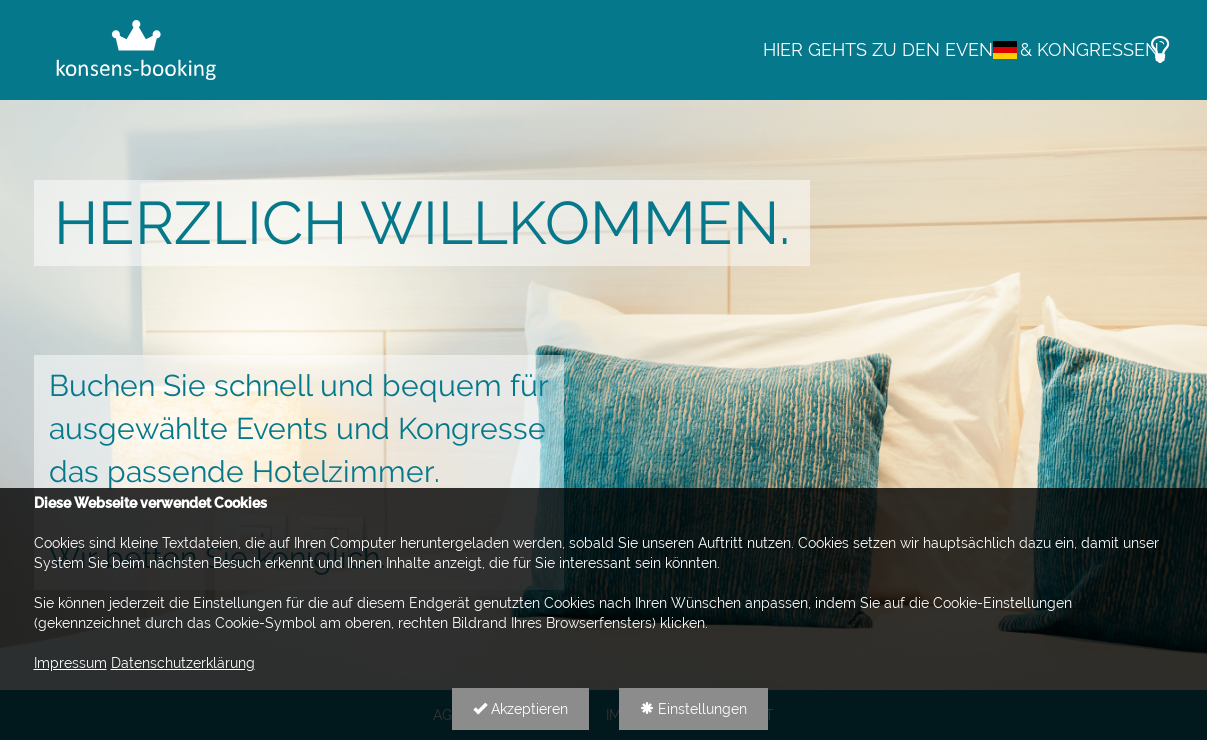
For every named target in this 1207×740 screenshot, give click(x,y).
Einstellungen (693, 709)
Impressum (70, 663)
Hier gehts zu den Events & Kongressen (961, 49)
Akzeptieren (520, 709)
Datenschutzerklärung (183, 663)
